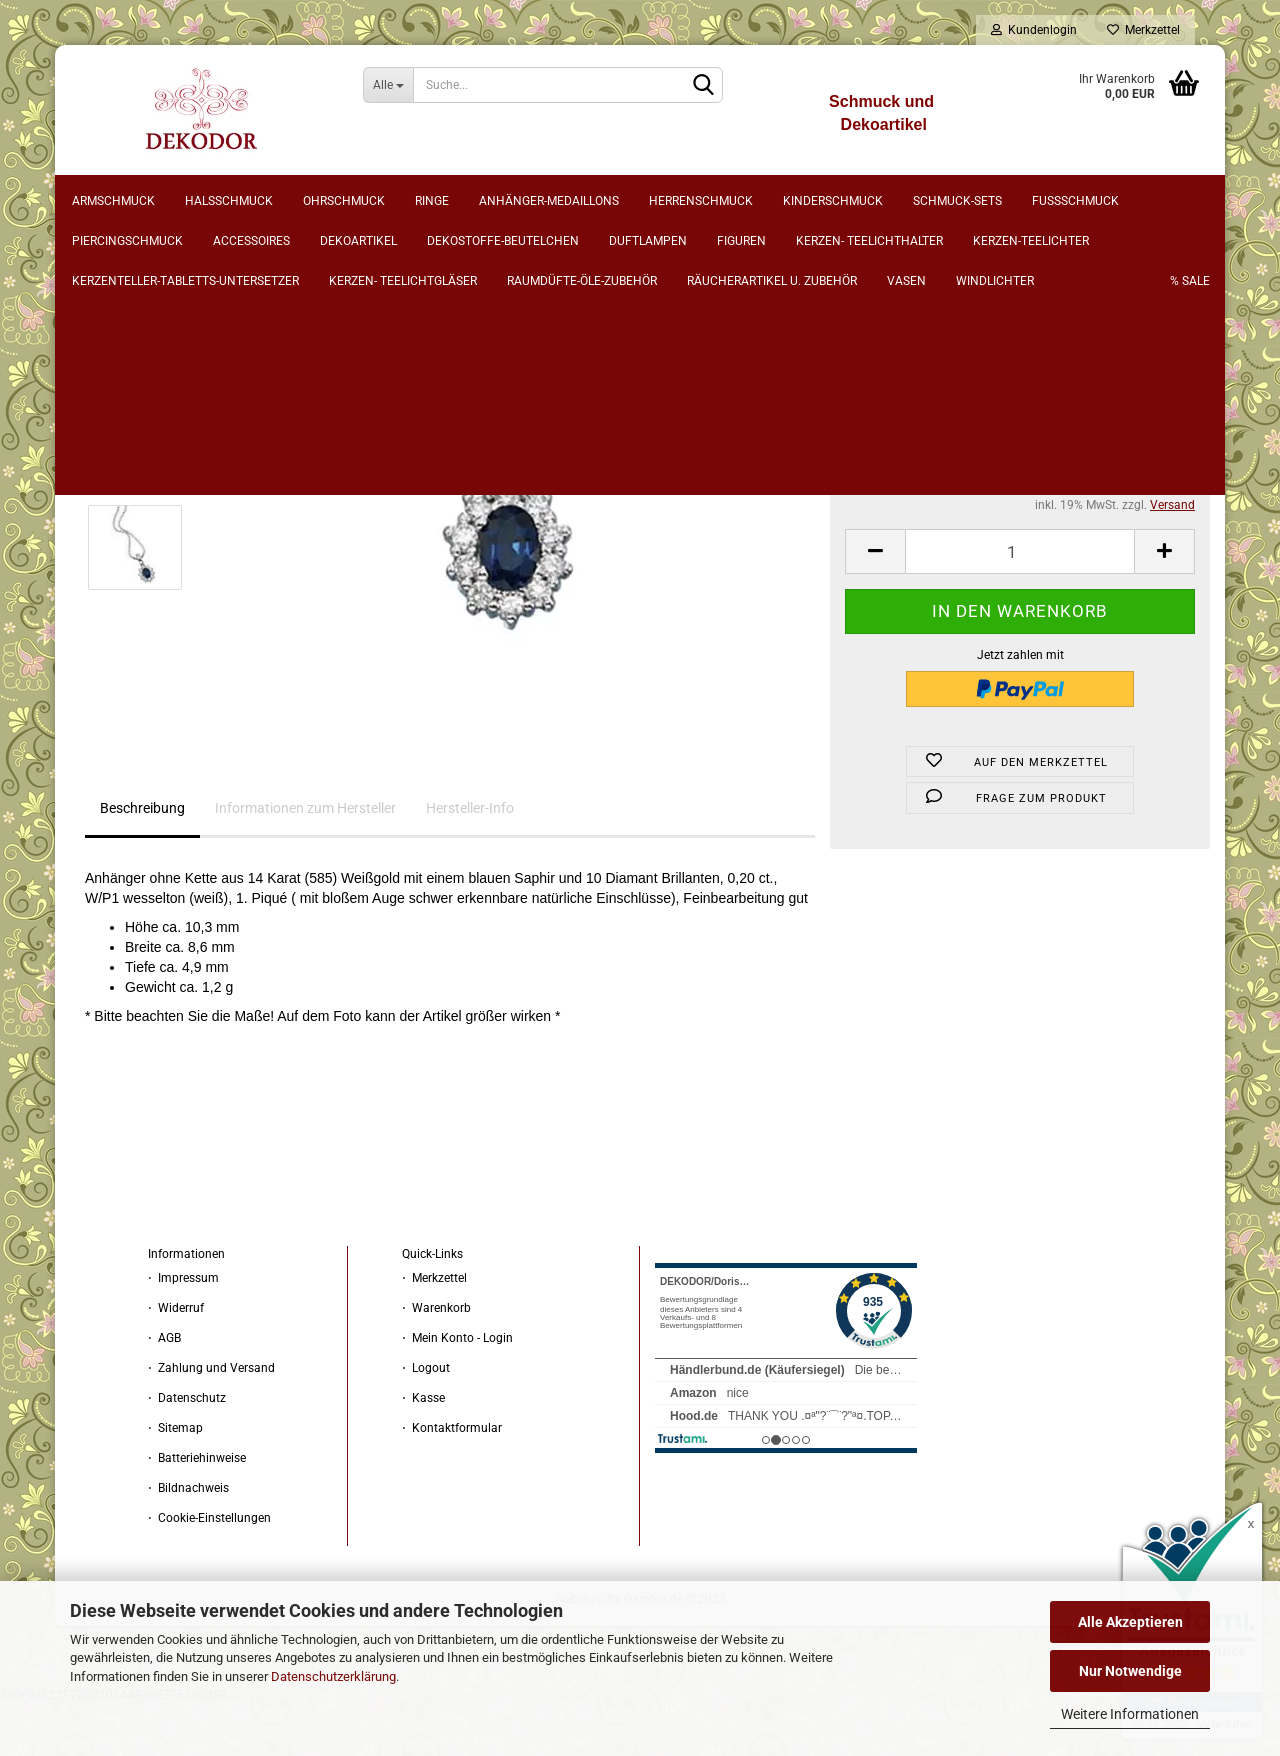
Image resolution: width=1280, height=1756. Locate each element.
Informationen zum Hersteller (305, 860)
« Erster (115, 311)
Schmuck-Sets (987, 201)
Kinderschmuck (863, 201)
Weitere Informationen (1130, 1714)
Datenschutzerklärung (333, 1676)
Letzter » (300, 311)
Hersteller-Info (470, 860)
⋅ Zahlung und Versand (211, 1420)
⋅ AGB (164, 1390)
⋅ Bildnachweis (188, 1540)
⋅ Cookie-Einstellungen (209, 1570)
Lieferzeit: (871, 457)
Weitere (1086, 201)
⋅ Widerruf (176, 1360)
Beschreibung (142, 860)
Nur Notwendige (1130, 1671)
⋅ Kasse (423, 1450)
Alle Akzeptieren (1130, 1622)
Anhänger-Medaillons (579, 201)
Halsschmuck (259, 201)
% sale (1161, 201)
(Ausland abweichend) (1066, 474)
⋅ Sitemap (175, 1480)
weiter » (238, 311)
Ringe (462, 201)
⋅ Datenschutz (187, 1450)
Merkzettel (1143, 30)
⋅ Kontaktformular (452, 1480)
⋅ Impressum (183, 1330)
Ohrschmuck (374, 201)
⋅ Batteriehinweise (197, 1510)
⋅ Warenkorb (436, 1360)
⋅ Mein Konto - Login (457, 1390)
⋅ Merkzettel (434, 1330)
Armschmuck (143, 201)
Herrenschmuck (731, 201)
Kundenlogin (1034, 30)
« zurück (176, 311)
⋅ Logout (426, 1420)
